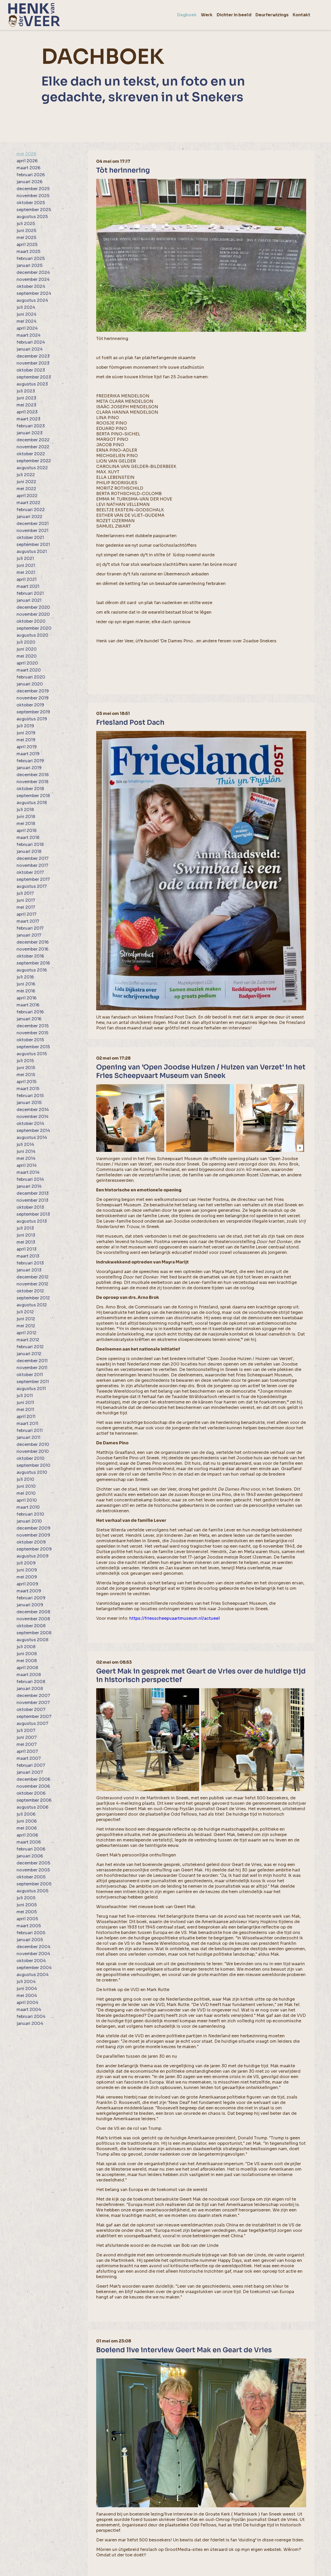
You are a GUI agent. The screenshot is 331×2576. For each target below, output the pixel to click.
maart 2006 (29, 1842)
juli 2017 (25, 893)
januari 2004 (30, 2023)
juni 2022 (26, 481)
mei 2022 (26, 488)
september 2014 (33, 1130)
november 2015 (32, 1033)
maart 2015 (28, 1088)
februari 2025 (31, 258)
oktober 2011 (30, 1374)
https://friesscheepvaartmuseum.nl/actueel (174, 1618)
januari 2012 (29, 1353)
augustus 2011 (31, 1388)
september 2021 (33, 544)
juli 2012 (25, 1312)
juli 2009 (26, 1563)
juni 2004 (27, 1988)
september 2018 (33, 795)
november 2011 (32, 1367)
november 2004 (33, 1953)
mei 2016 (26, 991)
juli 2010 (25, 1479)
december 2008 (33, 1612)
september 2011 (33, 1381)
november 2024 (33, 279)
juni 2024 (26, 314)
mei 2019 (26, 740)
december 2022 (33, 440)
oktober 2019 (30, 705)
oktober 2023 (31, 370)
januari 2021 (29, 600)
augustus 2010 (32, 1472)
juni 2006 (27, 1821)
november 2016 (32, 949)
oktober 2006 (31, 1793)
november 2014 (33, 1116)
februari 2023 (31, 426)
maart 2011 (27, 1423)
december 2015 (33, 1026)
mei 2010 (26, 1493)
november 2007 (33, 1702)
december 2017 (33, 858)
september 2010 (33, 1465)
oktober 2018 (30, 788)
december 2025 (33, 188)
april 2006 (27, 1835)
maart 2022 (28, 502)
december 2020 (33, 607)
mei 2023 (26, 405)
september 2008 (34, 1633)
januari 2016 (29, 1019)
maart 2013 (28, 1256)
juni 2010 (26, 1486)
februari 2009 (31, 1598)
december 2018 (33, 774)
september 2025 (34, 209)
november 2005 (33, 1870)
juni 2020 (27, 649)
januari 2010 (29, 1521)
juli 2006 (26, 1814)
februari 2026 (31, 175)
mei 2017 (26, 907)
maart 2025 (28, 251)
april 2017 (26, 914)
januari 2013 (29, 1270)
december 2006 (33, 1779)
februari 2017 (30, 928)
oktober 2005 (31, 1877)
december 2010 (33, 1444)
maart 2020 (29, 670)
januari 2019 (29, 767)
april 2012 (26, 1333)
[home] (34, 15)
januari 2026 (29, 181)
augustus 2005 (32, 1891)
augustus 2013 (32, 1221)
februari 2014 (30, 1179)
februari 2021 (30, 593)
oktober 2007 (31, 1709)
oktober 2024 (31, 286)
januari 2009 (30, 1605)
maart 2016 (28, 1005)
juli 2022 (26, 474)
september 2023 (34, 377)
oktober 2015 (30, 1040)
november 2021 (32, 530)
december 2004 (33, 1946)
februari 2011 (30, 1430)
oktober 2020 (31, 621)
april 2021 (26, 579)
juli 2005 (26, 1898)
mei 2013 (26, 1242)
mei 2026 (26, 154)
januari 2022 (29, 516)
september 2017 (33, 879)
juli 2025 (26, 223)
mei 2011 (25, 1409)
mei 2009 (27, 1577)
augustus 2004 (33, 1974)
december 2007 (33, 1695)
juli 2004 (26, 1981)
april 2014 (27, 1165)
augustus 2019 (32, 719)
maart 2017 (28, 921)
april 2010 (27, 1500)
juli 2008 (26, 1646)
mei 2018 (26, 823)
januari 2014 (29, 1186)
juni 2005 (27, 1905)
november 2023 (33, 363)
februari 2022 (31, 509)
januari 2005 (30, 1939)
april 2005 (27, 1919)
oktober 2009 (31, 1542)
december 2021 (33, 523)
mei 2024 (26, 321)
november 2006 (33, 1786)
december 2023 (33, 356)
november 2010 (33, 1451)
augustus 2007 (32, 1723)
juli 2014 (25, 1144)
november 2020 (33, 614)
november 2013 (32, 1200)
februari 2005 (31, 1932)
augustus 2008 (32, 1639)
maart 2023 (28, 419)
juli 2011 (25, 1395)
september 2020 (34, 628)
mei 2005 (27, 1912)
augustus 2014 (32, 1137)
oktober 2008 (31, 1626)
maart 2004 (29, 2009)
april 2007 (27, 1751)
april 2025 (27, 244)
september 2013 (33, 1214)
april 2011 (26, 1416)
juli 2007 (26, 1730)
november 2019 (33, 698)
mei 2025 (26, 237)
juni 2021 (26, 565)
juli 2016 (25, 977)
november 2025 (33, 195)
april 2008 (27, 1667)
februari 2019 (30, 760)
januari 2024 (30, 349)
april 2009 (27, 1584)
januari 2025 (29, 265)
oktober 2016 (30, 956)
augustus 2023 (32, 384)
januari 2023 (29, 433)
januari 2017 (29, 935)
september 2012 (33, 1298)
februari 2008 (31, 1681)
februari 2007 (31, 1765)
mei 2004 (27, 1995)
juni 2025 (26, 230)
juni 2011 (25, 1402)
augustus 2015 (32, 1053)
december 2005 (33, 1863)
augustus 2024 (32, 300)
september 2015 (33, 1047)
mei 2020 (27, 656)
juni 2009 (27, 1570)
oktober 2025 (31, 202)
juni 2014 (26, 1151)
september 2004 (34, 1967)
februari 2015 (30, 1095)
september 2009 (34, 1549)
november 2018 (32, 781)
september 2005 (34, 1884)
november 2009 (33, 1535)
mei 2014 (26, 1158)
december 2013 (33, 1193)
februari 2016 (30, 1012)
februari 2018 (30, 844)
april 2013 (26, 1249)
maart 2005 (29, 1926)
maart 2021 (28, 586)
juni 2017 (26, 900)
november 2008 (33, 1619)
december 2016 (33, 942)
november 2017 (32, 865)
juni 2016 (26, 984)
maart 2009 (29, 1591)
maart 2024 (29, 335)
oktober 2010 (30, 1458)
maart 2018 (28, 837)
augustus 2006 (32, 1807)
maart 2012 (28, 1340)
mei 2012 (26, 1326)
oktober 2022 (31, 454)
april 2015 (26, 1081)
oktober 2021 (30, 537)
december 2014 (33, 1109)
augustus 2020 (32, 635)
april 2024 (27, 328)
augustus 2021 (32, 551)
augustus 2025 (32, 216)
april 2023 (27, 412)
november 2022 (33, 447)
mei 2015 (26, 1074)
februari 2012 (30, 1346)
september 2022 (34, 461)
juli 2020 (26, 642)
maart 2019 (28, 754)
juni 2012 (26, 1319)
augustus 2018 (32, 802)
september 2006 (34, 1800)
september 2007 (34, 1716)
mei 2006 (27, 1828)
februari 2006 (31, 1849)
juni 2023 (26, 398)
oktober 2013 (30, 1207)
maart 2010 (28, 1507)
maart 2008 (29, 1674)
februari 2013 (30, 1263)
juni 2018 (26, 816)
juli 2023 (26, 391)
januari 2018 (29, 851)
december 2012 (33, 1277)
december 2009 (33, 1528)
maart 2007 (29, 1758)
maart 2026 (28, 168)
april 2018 (26, 830)
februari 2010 (30, 1514)
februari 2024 (31, 342)
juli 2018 (25, 809)
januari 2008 (30, 1688)
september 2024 (34, 293)
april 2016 (26, 998)
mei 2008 (27, 1660)
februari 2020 (31, 677)
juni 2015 (26, 1067)
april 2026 (27, 161)
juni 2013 (26, 1235)
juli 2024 (26, 307)
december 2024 (33, 272)
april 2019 (27, 747)
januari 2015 (29, 1102)
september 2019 (33, 712)
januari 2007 (30, 1772)
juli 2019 (25, 726)
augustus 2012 (32, 1305)
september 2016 (33, 963)
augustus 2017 (32, 886)
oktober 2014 (30, 1123)
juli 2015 (25, 1060)
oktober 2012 (30, 1291)
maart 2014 (28, 1172)
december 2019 (33, 691)
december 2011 (32, 1360)
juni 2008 (27, 1653)
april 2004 (27, 2002)
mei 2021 (26, 572)
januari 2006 (30, 1856)
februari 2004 (31, 2016)
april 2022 (27, 495)
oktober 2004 (31, 1960)
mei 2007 (27, 1744)
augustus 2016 (32, 970)
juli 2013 (25, 1228)
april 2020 (27, 663)
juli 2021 (25, 558)
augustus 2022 (32, 468)
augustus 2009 (33, 1556)
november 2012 (32, 1284)
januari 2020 (30, 684)
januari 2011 (28, 1437)
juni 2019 (26, 733)
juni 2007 (27, 1737)
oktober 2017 (30, 872)
